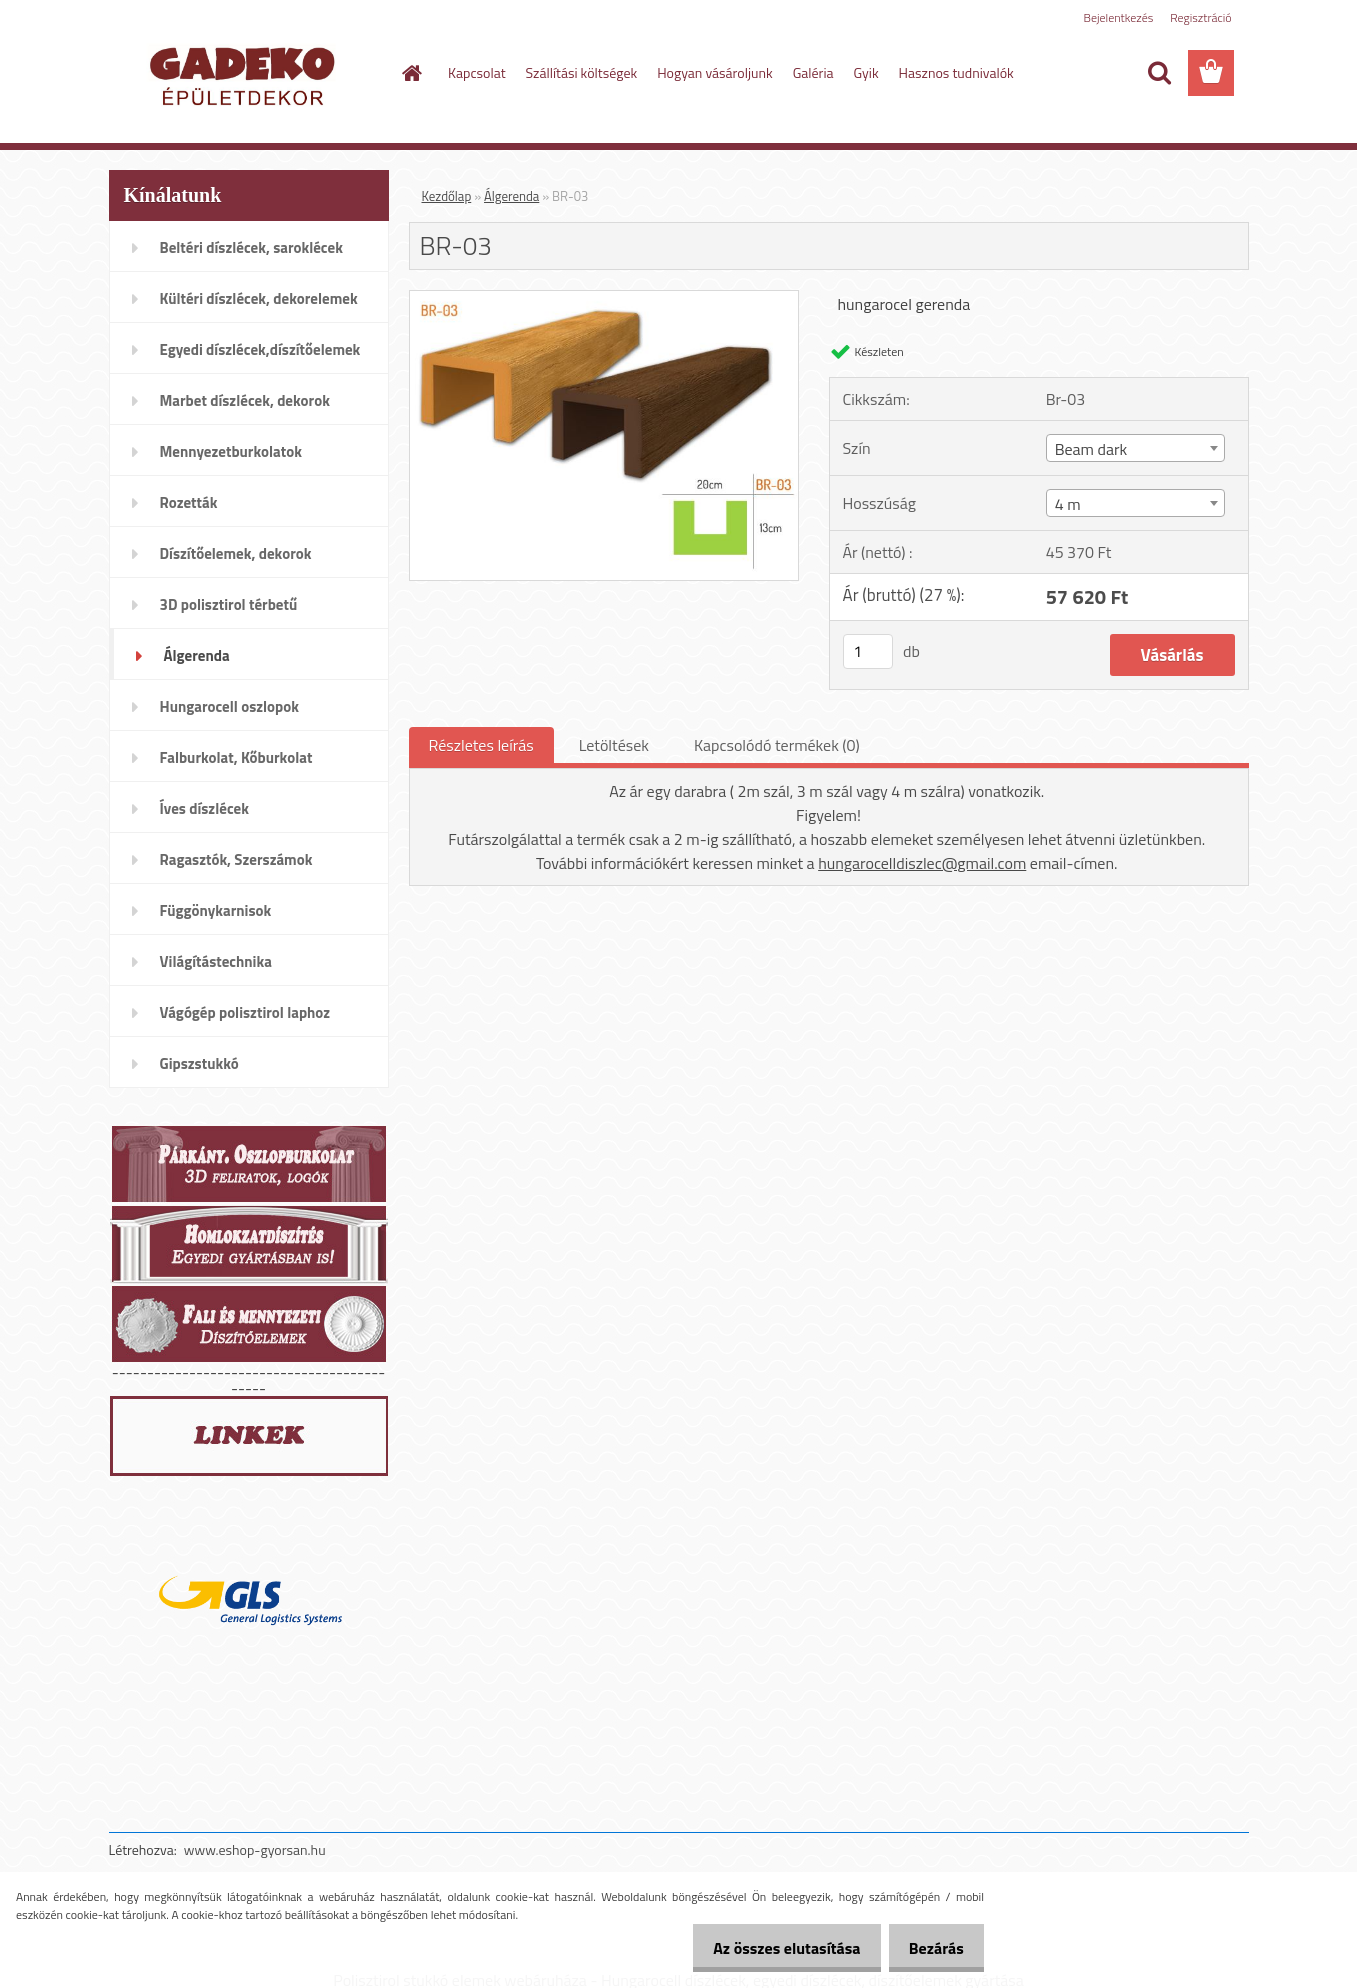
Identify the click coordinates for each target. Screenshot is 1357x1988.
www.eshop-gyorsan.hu (255, 1849)
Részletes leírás (481, 745)
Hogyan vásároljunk (714, 72)
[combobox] (1135, 448)
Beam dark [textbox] (1091, 449)
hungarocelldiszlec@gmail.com (922, 863)
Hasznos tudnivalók (956, 72)
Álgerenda (511, 196)
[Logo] (246, 74)
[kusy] (868, 651)
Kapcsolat (477, 72)
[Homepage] (410, 73)
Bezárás (931, 1948)
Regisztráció (1200, 17)
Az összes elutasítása (772, 1948)
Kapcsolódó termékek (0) (777, 745)
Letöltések (614, 745)
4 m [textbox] (1068, 504)
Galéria (813, 72)
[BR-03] (604, 299)
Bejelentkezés (1119, 17)
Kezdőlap (447, 196)
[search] (1159, 73)
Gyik (866, 72)
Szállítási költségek (582, 72)
